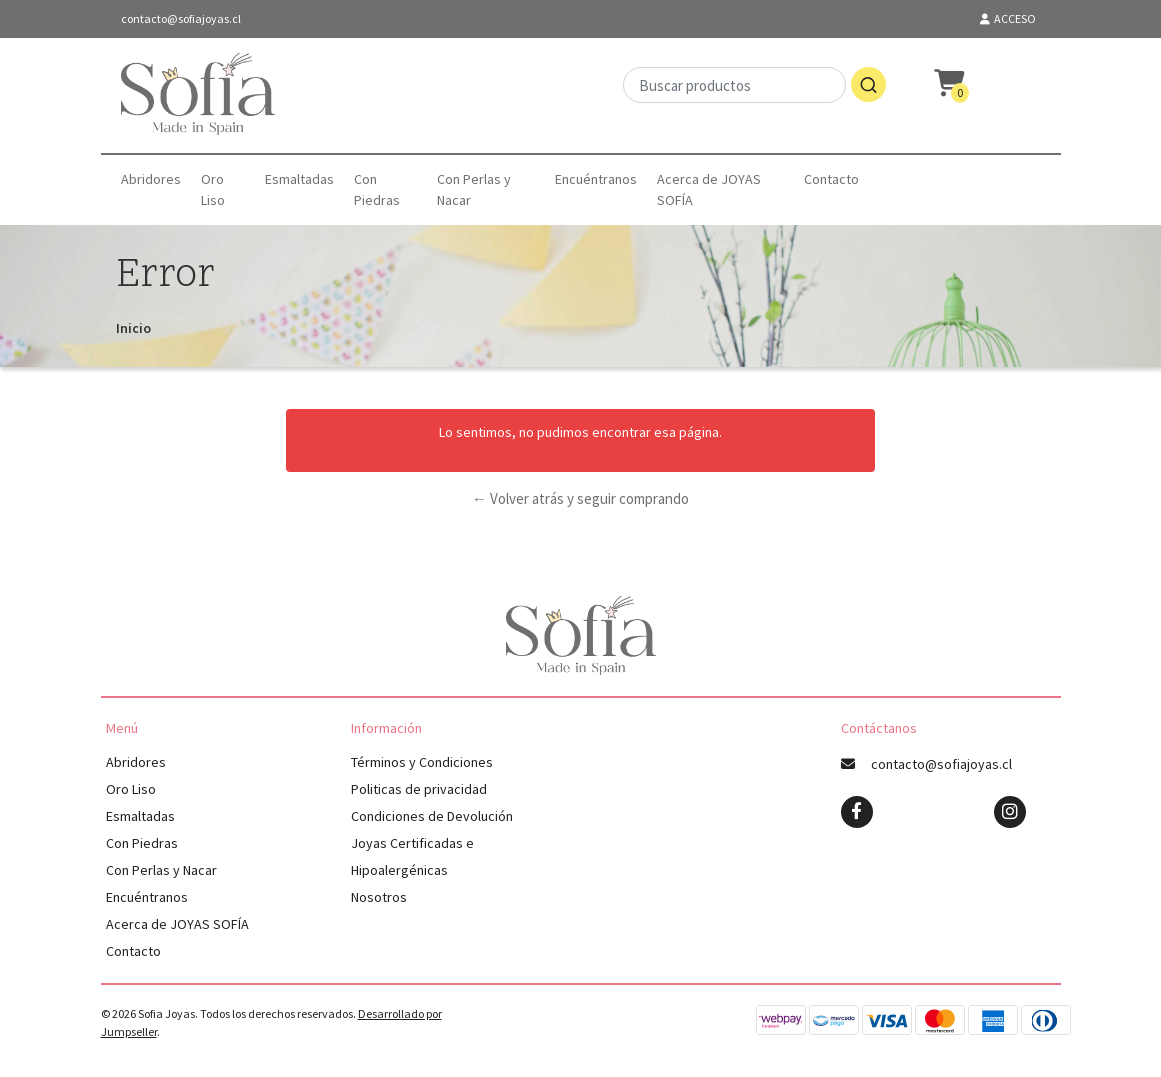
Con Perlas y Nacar (474, 189)
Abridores (151, 179)
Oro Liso (213, 189)
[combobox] (754, 95)
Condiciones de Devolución (432, 816)
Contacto (831, 179)
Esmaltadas (299, 179)
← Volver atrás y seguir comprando (580, 498)
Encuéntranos (596, 179)
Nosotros (379, 897)
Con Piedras (377, 189)
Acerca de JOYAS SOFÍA (709, 189)
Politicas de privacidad (419, 789)
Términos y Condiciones (422, 762)
